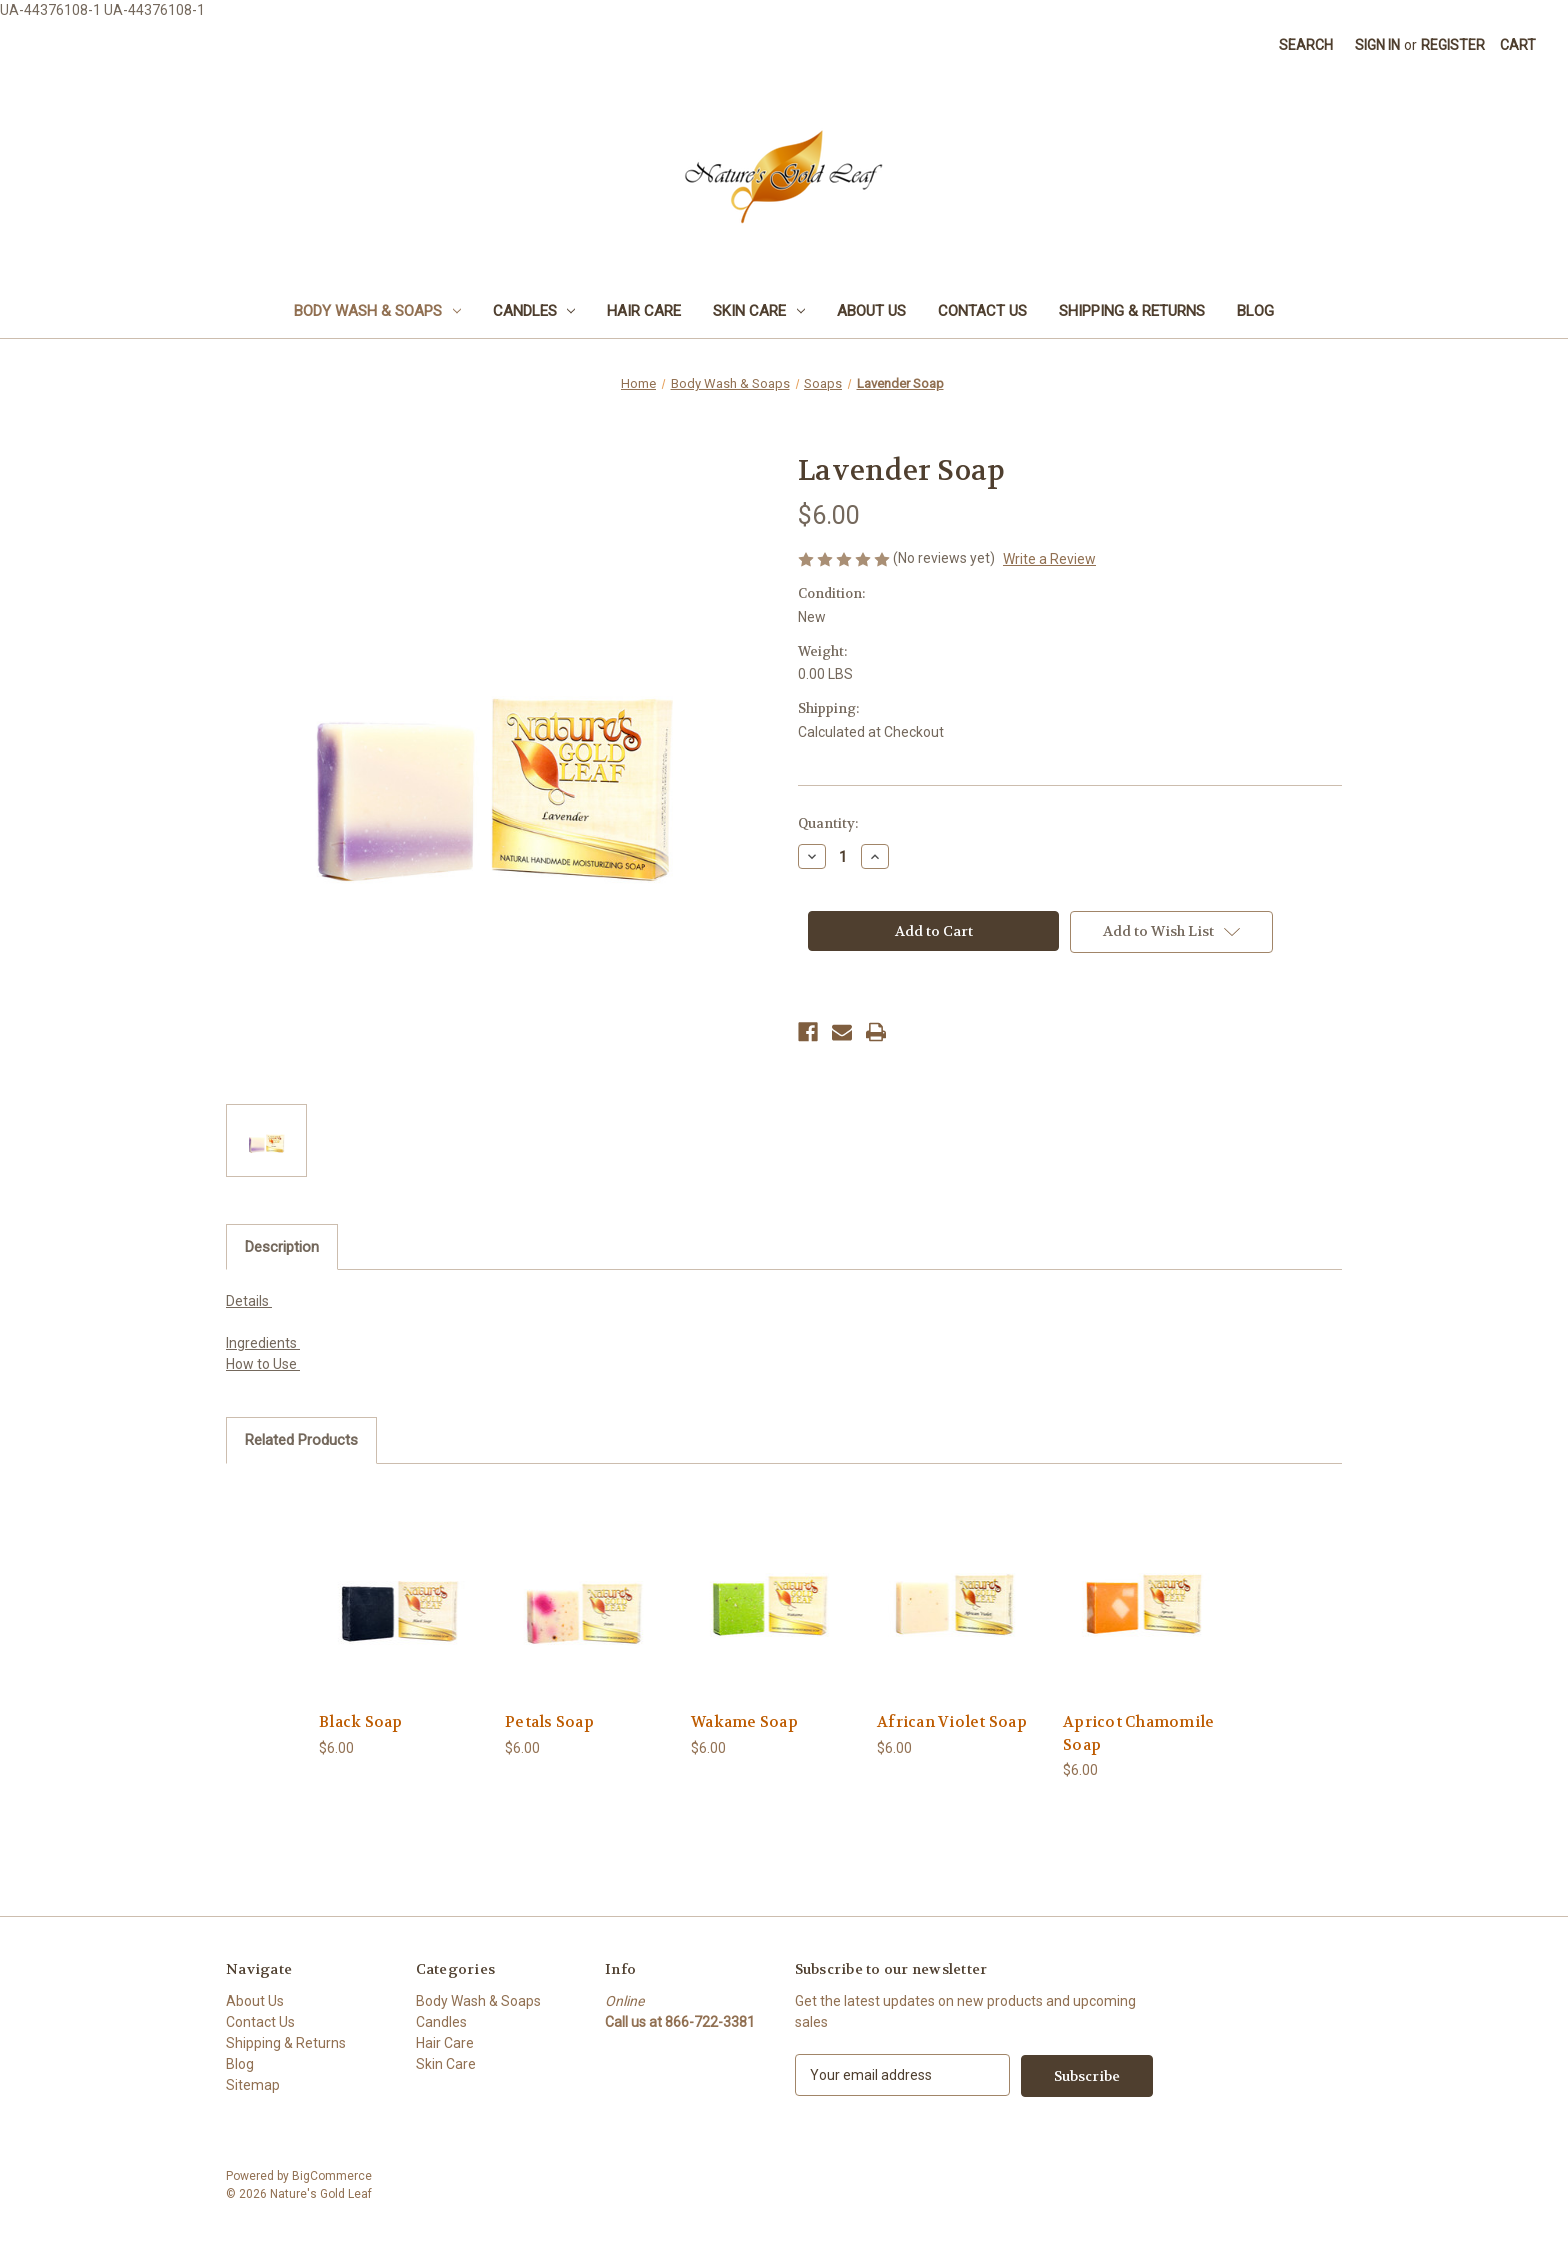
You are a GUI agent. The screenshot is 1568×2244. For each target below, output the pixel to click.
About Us (871, 311)
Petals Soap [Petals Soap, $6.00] (549, 1722)
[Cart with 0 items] (1518, 45)
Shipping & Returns (1132, 311)
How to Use (263, 1364)
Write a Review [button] (1049, 559)
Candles (534, 311)
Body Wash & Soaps (377, 311)
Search (1306, 45)
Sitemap (253, 2085)
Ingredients (263, 1343)
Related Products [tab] (301, 1440)
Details (249, 1301)
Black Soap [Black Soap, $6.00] (361, 1722)
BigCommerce (332, 2175)
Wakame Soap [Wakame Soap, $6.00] (744, 1722)
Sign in (1377, 45)
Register (1453, 45)
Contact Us (982, 311)
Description (282, 1247)
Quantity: (828, 823)
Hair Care (644, 311)
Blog (1255, 311)
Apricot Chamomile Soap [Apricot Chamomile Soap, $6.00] (1138, 1733)
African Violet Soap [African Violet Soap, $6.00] (952, 1722)
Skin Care (759, 311)
